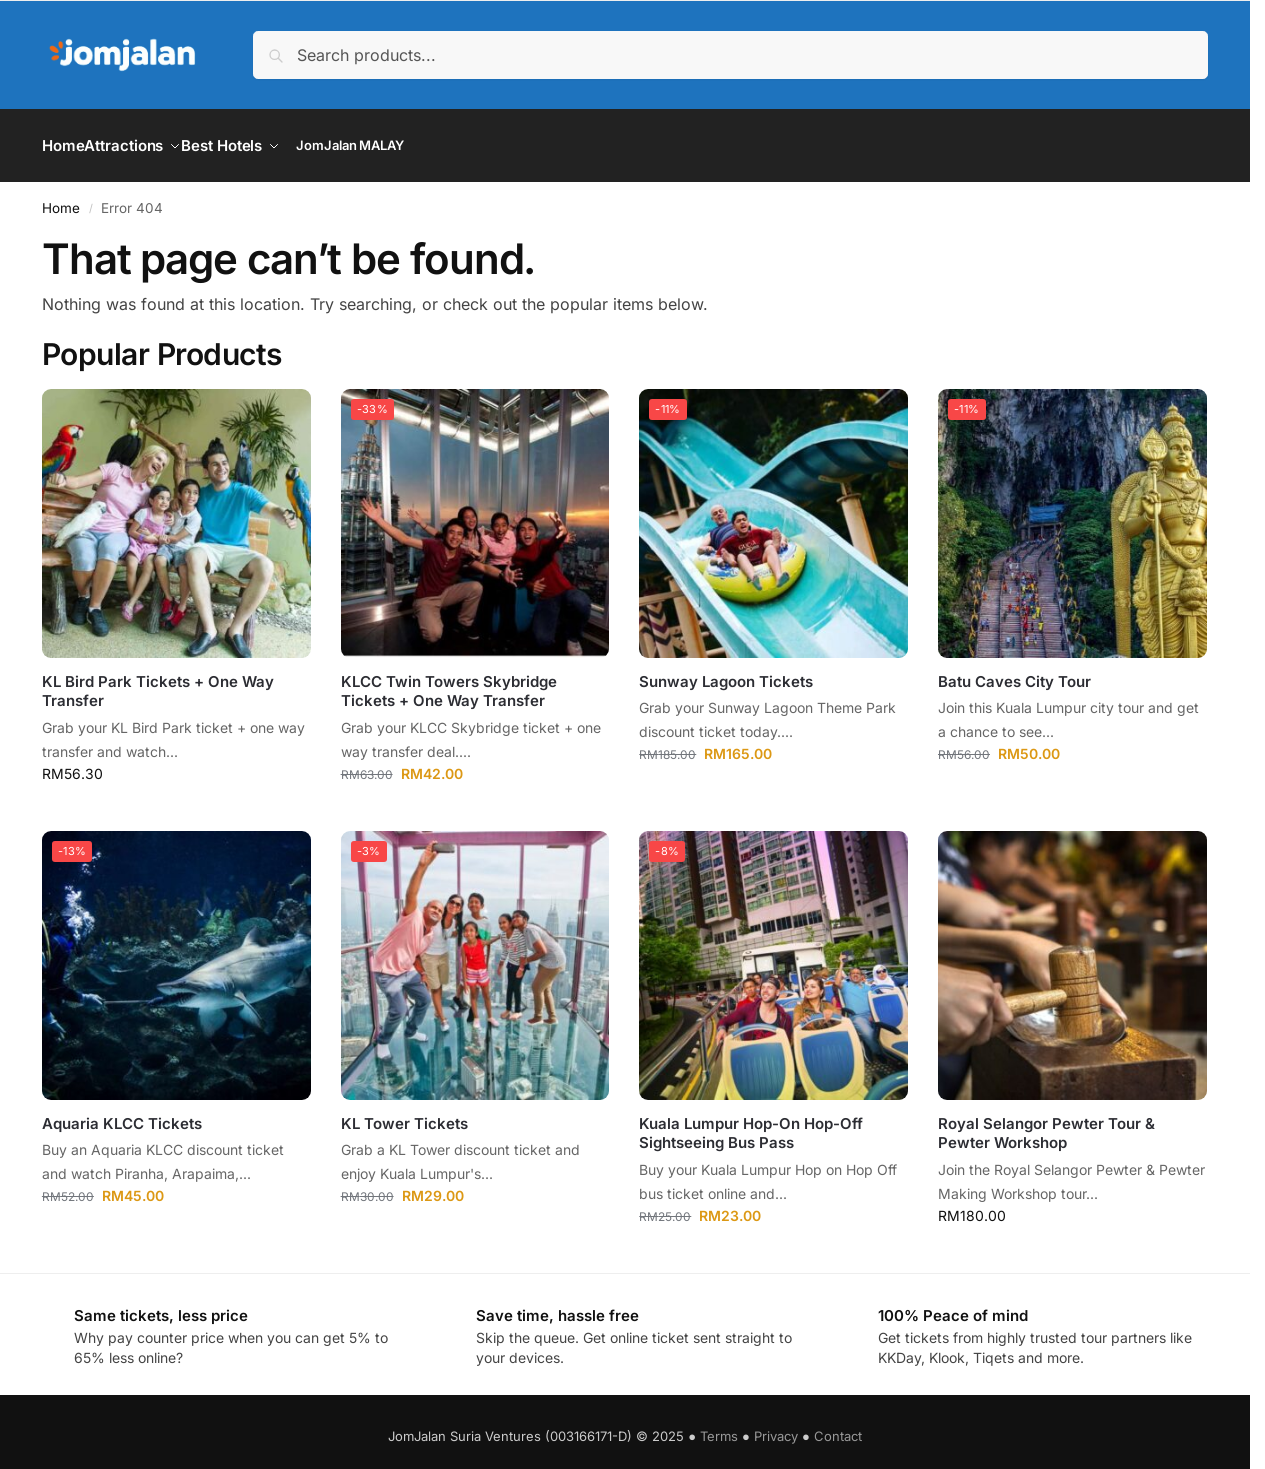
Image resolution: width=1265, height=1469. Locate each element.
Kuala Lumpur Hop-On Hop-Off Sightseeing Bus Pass (751, 1121)
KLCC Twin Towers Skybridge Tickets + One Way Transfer (449, 680)
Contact (838, 1424)
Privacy (776, 1424)
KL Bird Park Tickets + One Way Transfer (158, 680)
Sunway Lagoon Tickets (726, 670)
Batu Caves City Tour (1014, 670)
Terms (719, 1424)
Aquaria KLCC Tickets (122, 1111)
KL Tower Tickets (404, 1111)
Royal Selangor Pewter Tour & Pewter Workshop (1046, 1121)
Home (61, 196)
